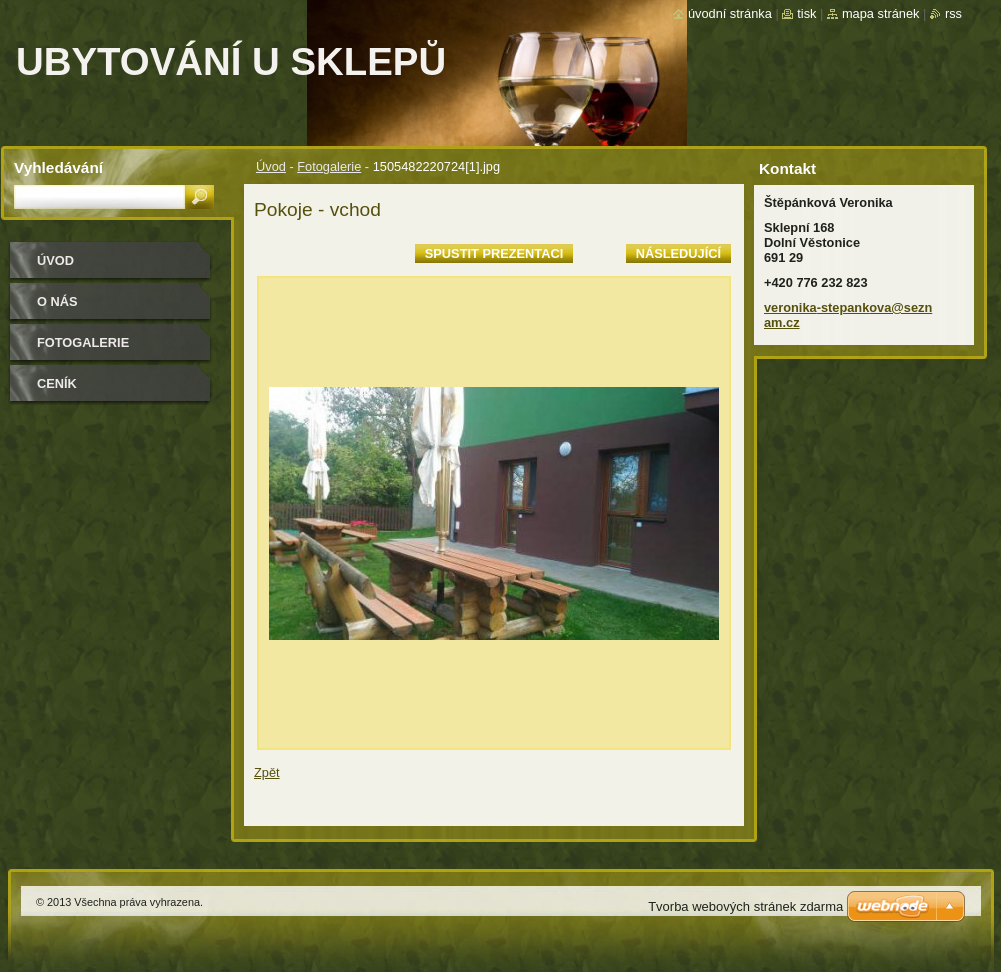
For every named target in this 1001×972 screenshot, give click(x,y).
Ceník (57, 383)
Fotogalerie (329, 166)
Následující (678, 253)
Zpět (267, 772)
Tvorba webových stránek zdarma (745, 906)
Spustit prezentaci (494, 253)
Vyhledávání (58, 167)
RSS (953, 13)
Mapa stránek (881, 13)
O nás (57, 301)
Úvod (271, 166)
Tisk (806, 13)
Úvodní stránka (730, 13)
